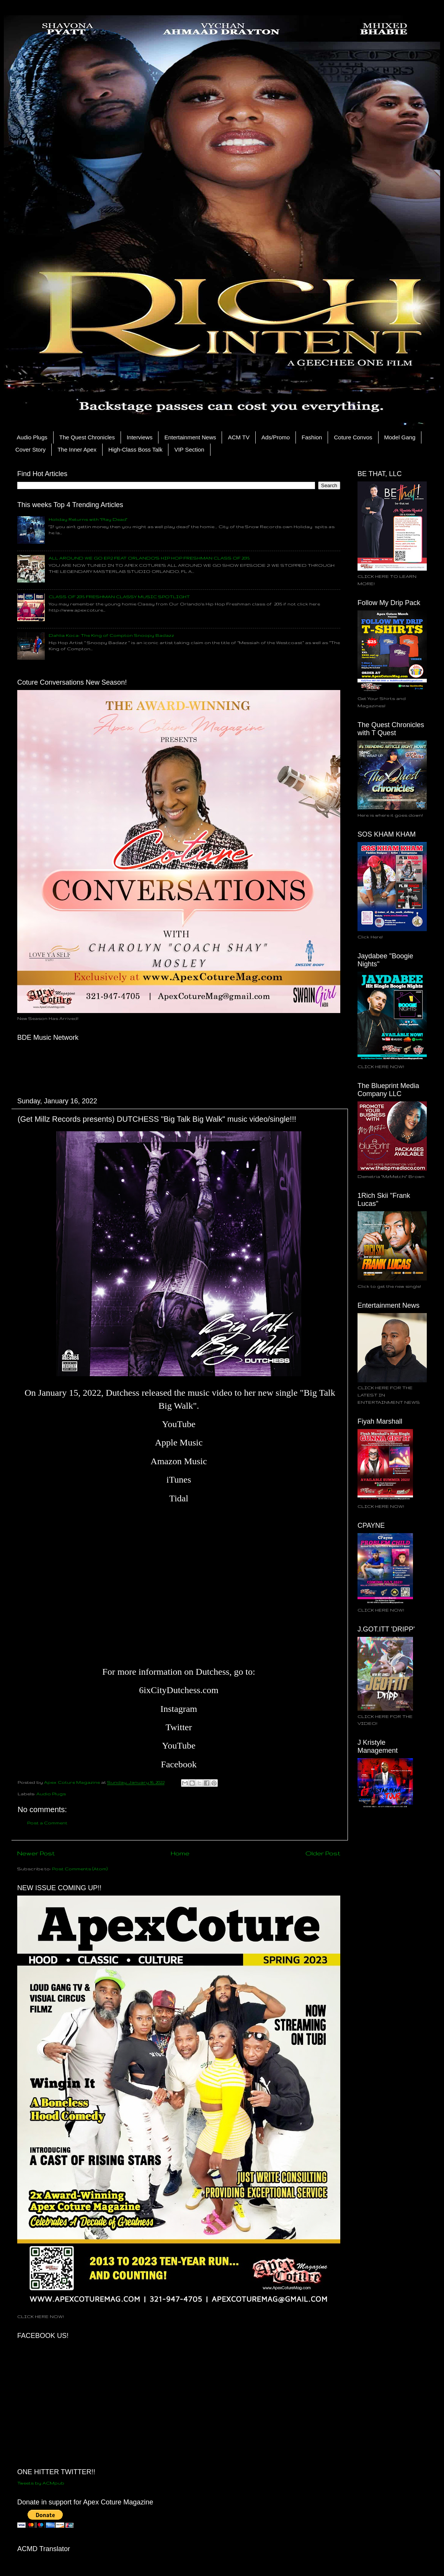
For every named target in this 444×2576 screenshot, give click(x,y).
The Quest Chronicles (87, 437)
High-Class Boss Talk (135, 449)
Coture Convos (353, 437)
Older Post (322, 1853)
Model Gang (400, 437)
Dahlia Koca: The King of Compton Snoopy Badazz (111, 635)
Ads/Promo (275, 437)
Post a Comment (47, 1822)
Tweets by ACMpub (40, 2482)
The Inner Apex (76, 449)
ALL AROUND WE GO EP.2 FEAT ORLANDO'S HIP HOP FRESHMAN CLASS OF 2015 (149, 557)
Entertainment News (190, 437)
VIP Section (189, 449)
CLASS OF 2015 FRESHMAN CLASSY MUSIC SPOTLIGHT (119, 596)
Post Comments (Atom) (80, 1868)
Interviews (140, 437)
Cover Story (30, 449)
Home (180, 1853)
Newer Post (36, 1853)
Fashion (312, 437)
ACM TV (238, 437)
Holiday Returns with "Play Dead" (88, 519)
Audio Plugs (32, 437)
